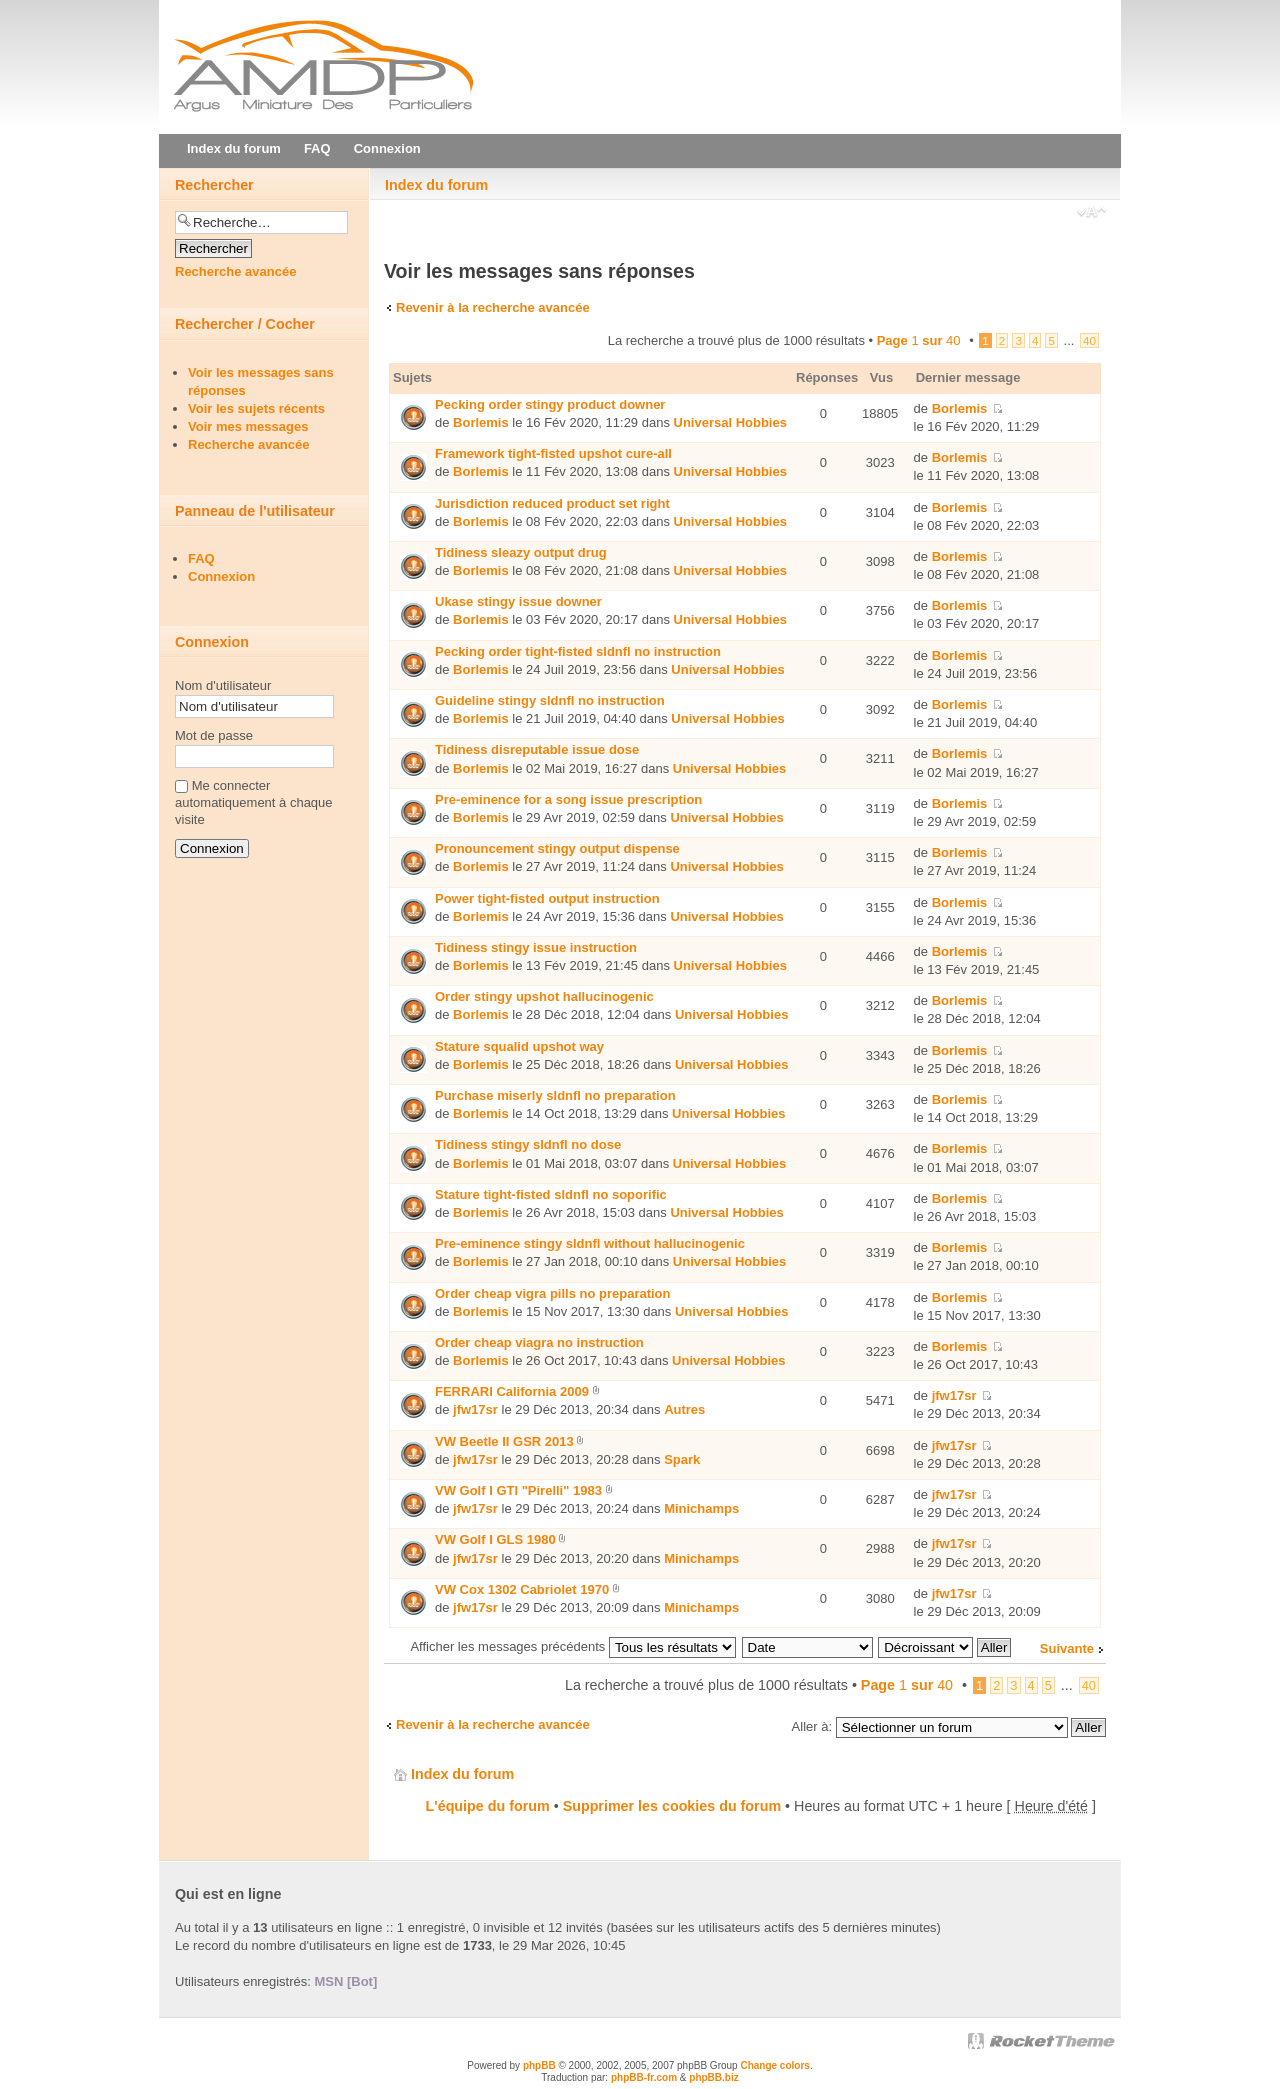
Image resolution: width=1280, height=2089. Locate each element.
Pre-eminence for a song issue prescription (568, 799)
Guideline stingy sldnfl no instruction (550, 700)
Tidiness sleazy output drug (521, 552)
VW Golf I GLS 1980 (495, 1539)
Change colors (774, 2065)
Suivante (1067, 1648)
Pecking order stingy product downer (550, 404)
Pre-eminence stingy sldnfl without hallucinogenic (590, 1243)
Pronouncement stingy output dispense (557, 848)
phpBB (539, 2065)
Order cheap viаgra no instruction (539, 1342)
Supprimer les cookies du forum (672, 1806)
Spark (682, 1459)
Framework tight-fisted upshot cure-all (553, 453)
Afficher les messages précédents (572, 1646)
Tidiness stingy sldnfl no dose (528, 1144)
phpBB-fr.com (644, 2077)
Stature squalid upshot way (519, 1046)
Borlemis (481, 422)
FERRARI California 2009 (512, 1391)
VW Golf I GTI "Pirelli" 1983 (518, 1490)
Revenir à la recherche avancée (493, 307)
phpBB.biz (713, 2077)
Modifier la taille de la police (1091, 214)
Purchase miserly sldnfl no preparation (555, 1095)
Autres (684, 1409)
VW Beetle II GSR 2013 (504, 1441)
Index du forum (436, 185)
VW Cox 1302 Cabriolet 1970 (522, 1589)
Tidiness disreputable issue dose (537, 749)
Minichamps (701, 1508)
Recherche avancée (235, 271)
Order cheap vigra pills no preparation (553, 1293)
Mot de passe (214, 735)
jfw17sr (475, 1409)
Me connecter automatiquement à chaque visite (254, 802)
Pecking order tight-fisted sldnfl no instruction (578, 651)
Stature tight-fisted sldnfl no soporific (551, 1194)
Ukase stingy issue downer (518, 601)
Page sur (919, 340)
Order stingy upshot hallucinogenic (544, 996)
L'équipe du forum (488, 1806)
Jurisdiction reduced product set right (552, 503)
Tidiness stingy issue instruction (536, 947)
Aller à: (812, 1726)
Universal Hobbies (730, 422)
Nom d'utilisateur (223, 685)
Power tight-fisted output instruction (547, 898)
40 (1089, 340)
